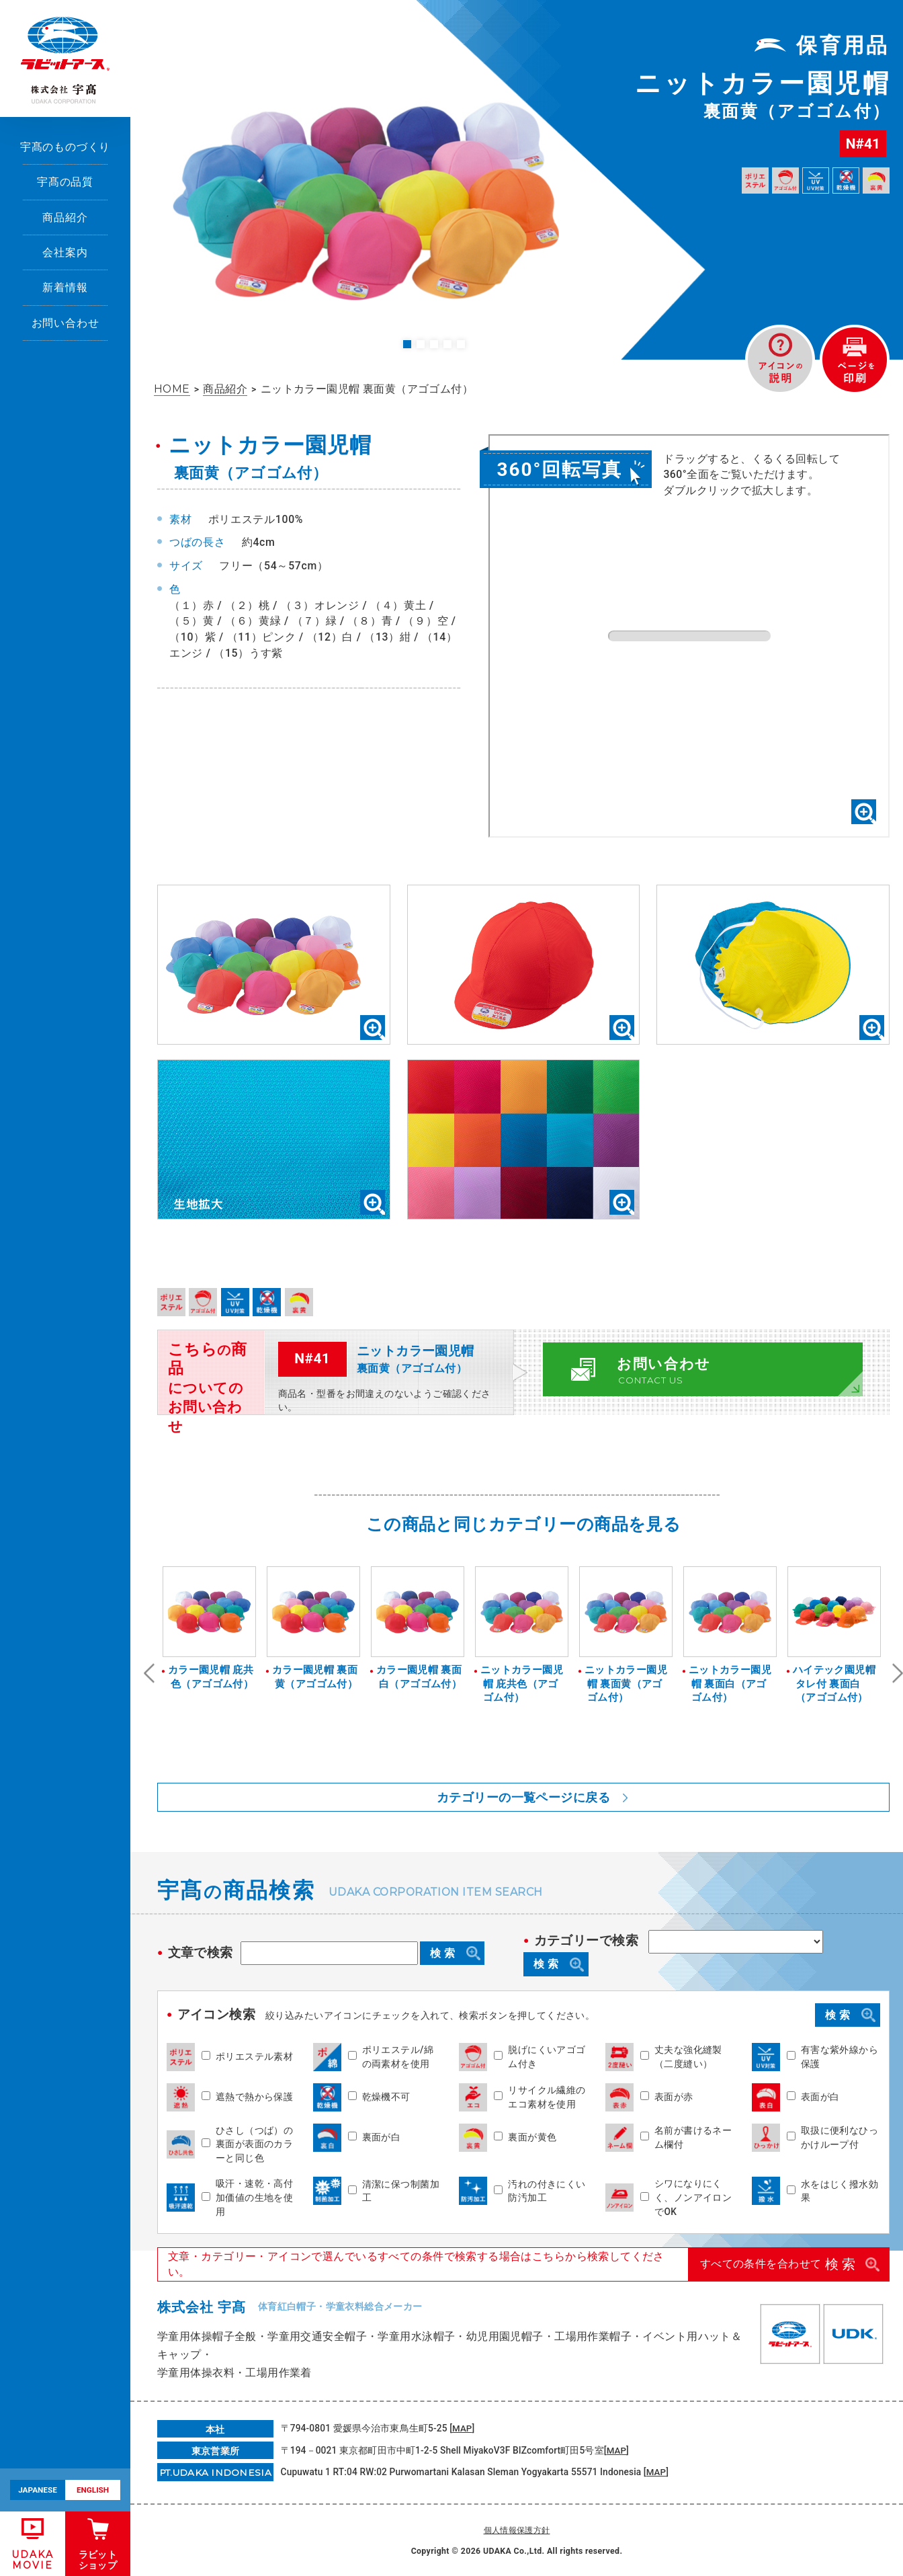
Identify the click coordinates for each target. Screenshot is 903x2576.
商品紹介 (64, 217)
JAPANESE (37, 2490)
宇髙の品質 (65, 181)
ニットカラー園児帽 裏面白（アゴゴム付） (730, 1683)
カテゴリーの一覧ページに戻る (523, 1797)
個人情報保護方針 (517, 2530)
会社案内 (64, 252)
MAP (462, 2428)
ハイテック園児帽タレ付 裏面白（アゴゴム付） (834, 1683)
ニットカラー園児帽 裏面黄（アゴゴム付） (626, 1683)
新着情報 (64, 287)
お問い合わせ (65, 323)
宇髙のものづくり (65, 146)
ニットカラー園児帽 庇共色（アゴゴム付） (522, 1683)
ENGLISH (93, 2490)
